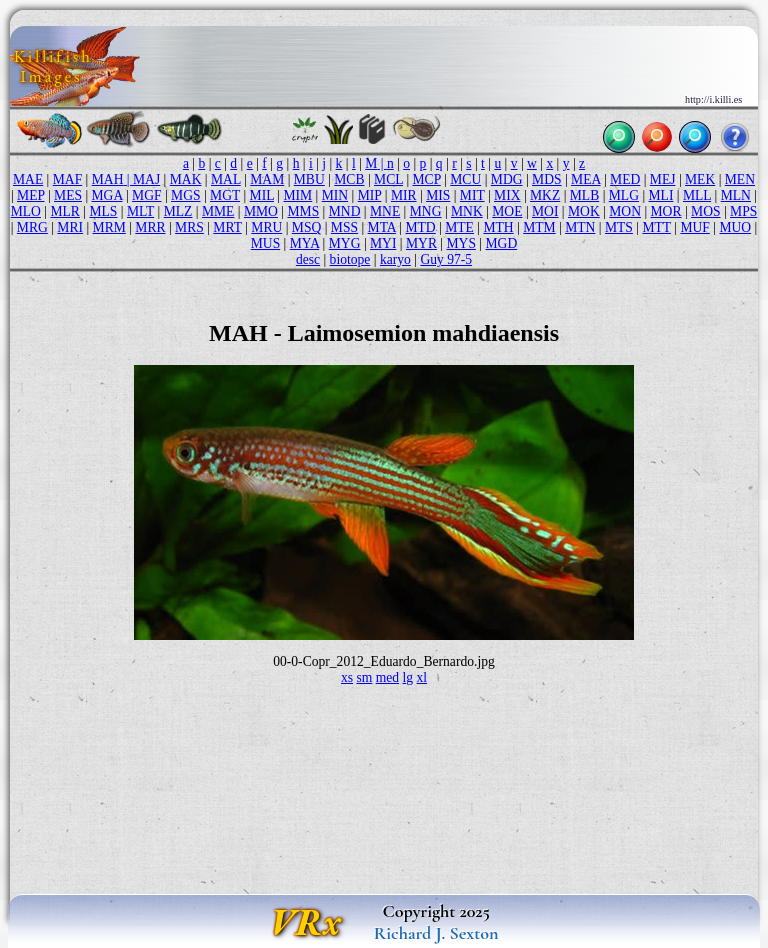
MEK (700, 179)
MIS (438, 195)
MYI (383, 243)
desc (308, 259)
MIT (472, 195)
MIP (370, 195)
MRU (266, 227)
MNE (385, 211)
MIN (335, 195)
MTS (619, 227)
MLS (103, 211)
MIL (262, 195)
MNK (467, 211)
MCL (388, 179)
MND (345, 211)
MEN (740, 179)
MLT (140, 211)
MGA (107, 195)
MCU (465, 179)
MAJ (146, 179)
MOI (545, 211)
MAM (267, 179)
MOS (705, 211)
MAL (226, 179)
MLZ (178, 211)
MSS (344, 227)
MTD (420, 227)
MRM (109, 227)
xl (422, 677)
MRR (150, 227)
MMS (303, 211)
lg (408, 677)
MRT (227, 227)
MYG (345, 243)
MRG (32, 227)
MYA (304, 243)
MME (218, 211)
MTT (656, 227)
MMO (261, 211)
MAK (186, 179)
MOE (507, 211)
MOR (666, 211)
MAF (67, 179)
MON (625, 211)
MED (625, 179)
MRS (189, 227)
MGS (185, 195)
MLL (697, 195)
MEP (30, 195)
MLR (64, 211)
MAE (28, 179)
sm (364, 677)
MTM (539, 227)
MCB (349, 179)
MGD (502, 243)
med (387, 677)
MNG (426, 211)
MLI (661, 195)
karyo (395, 259)
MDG (507, 179)
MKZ (545, 195)
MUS (265, 243)
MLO (26, 211)
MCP (427, 179)
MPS (743, 211)
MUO (735, 227)
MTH (498, 227)
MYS (461, 243)
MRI (70, 227)
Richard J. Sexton (436, 933)
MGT (225, 195)
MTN (580, 227)
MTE (459, 227)
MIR (404, 195)
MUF (694, 227)
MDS (546, 179)
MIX (507, 195)
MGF (146, 195)
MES (68, 195)
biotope (350, 259)
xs (347, 677)
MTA (382, 227)
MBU (309, 179)
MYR (421, 243)
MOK (584, 211)
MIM (298, 195)
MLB (584, 195)
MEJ (663, 179)
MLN (736, 195)
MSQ (306, 227)
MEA (585, 179)
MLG (624, 195)
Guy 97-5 (446, 259)
